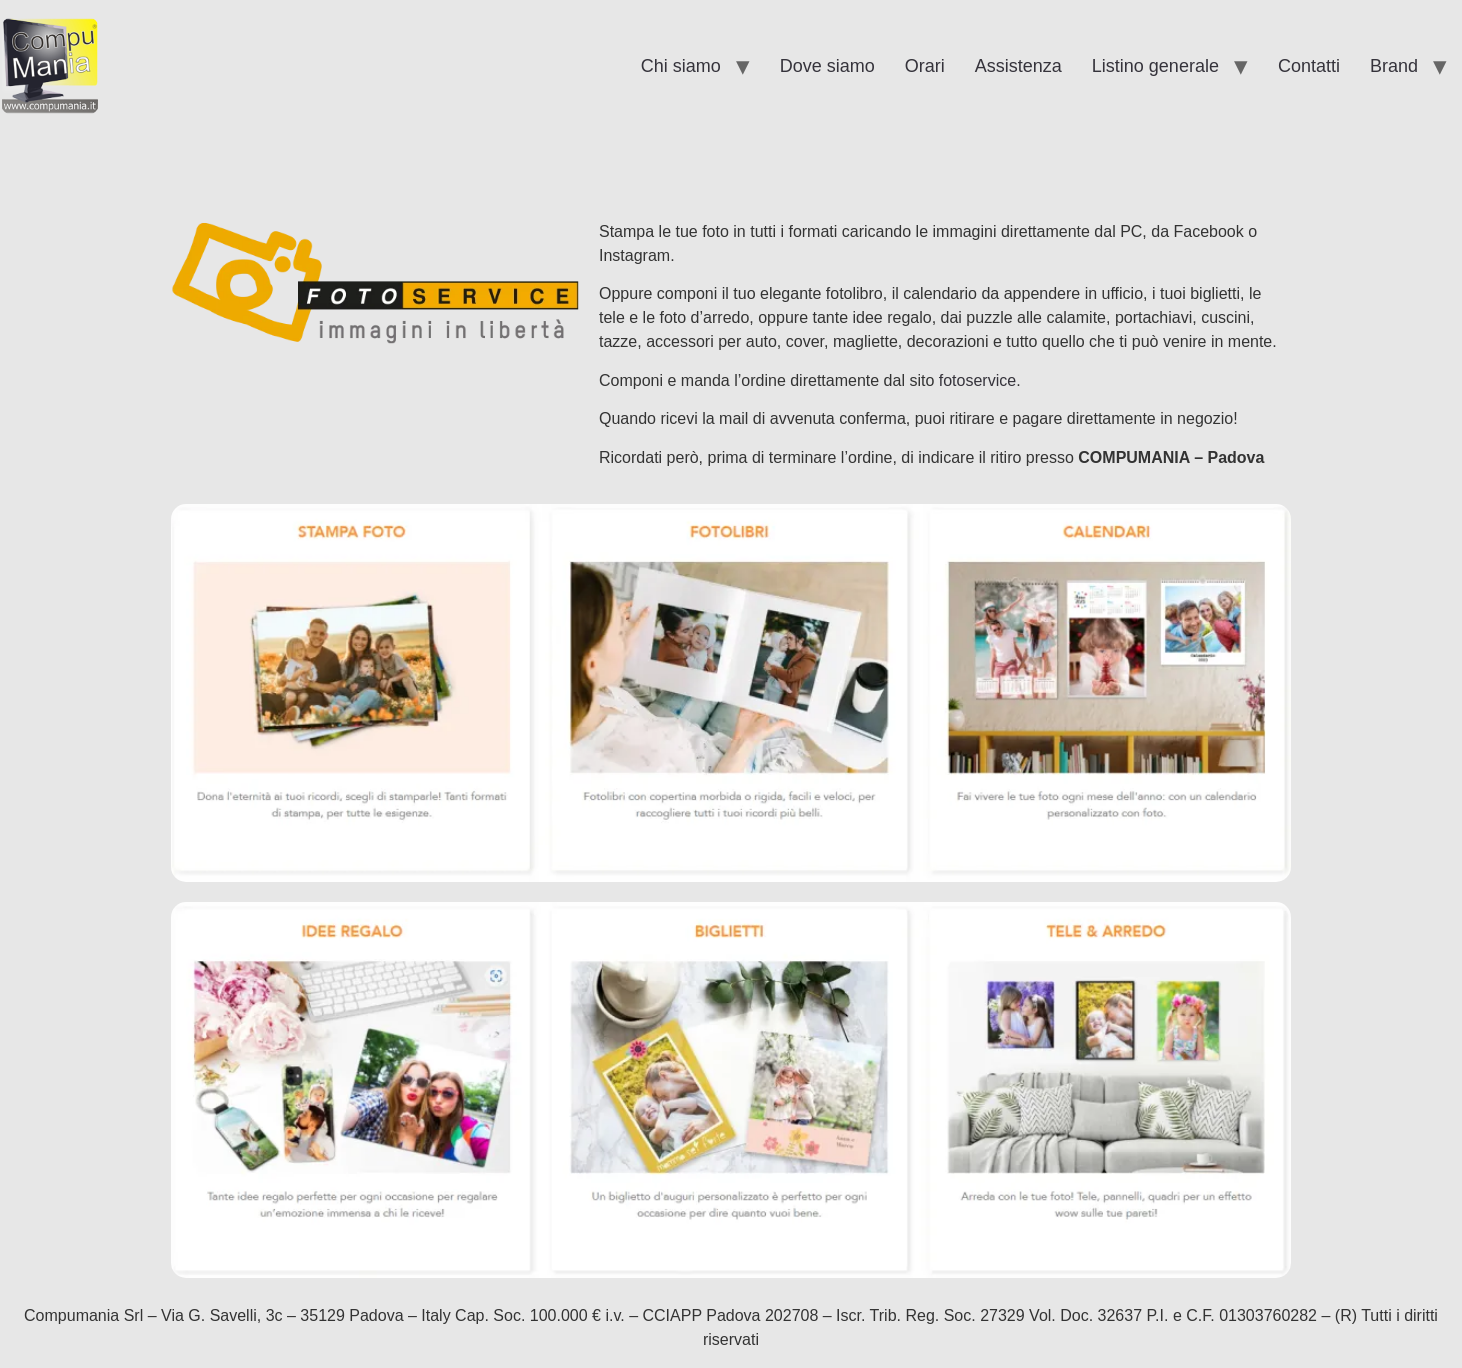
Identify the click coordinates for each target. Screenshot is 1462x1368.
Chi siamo (681, 66)
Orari (925, 66)
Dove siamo (827, 66)
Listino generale (1155, 66)
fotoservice (977, 380)
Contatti (1309, 66)
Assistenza (1018, 66)
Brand (1394, 66)
